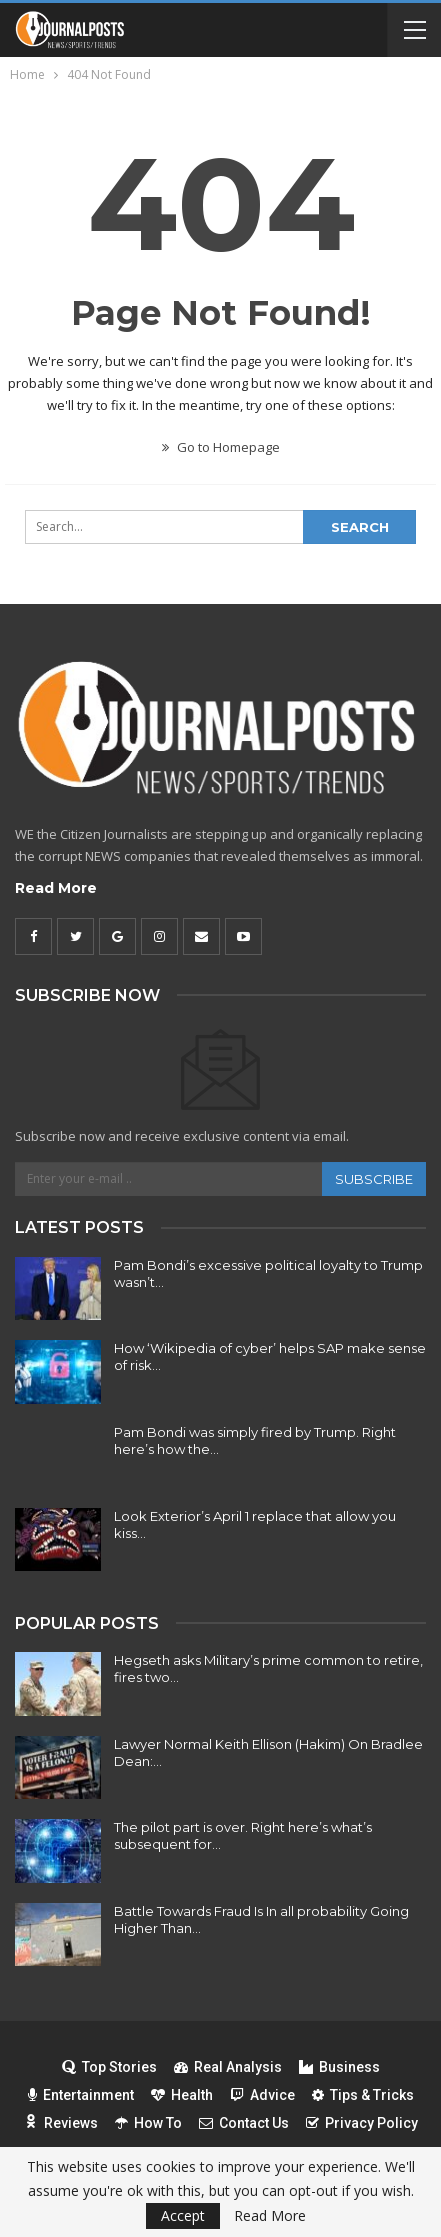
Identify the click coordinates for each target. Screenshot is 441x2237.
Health (182, 2095)
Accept (183, 2215)
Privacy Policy (362, 2123)
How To (148, 2123)
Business (339, 2067)
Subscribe (374, 1179)
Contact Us (244, 2123)
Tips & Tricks (363, 2095)
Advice (262, 2095)
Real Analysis (228, 2067)
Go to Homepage (221, 447)
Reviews (61, 2123)
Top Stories (109, 2067)
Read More (56, 888)
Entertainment (81, 2095)
